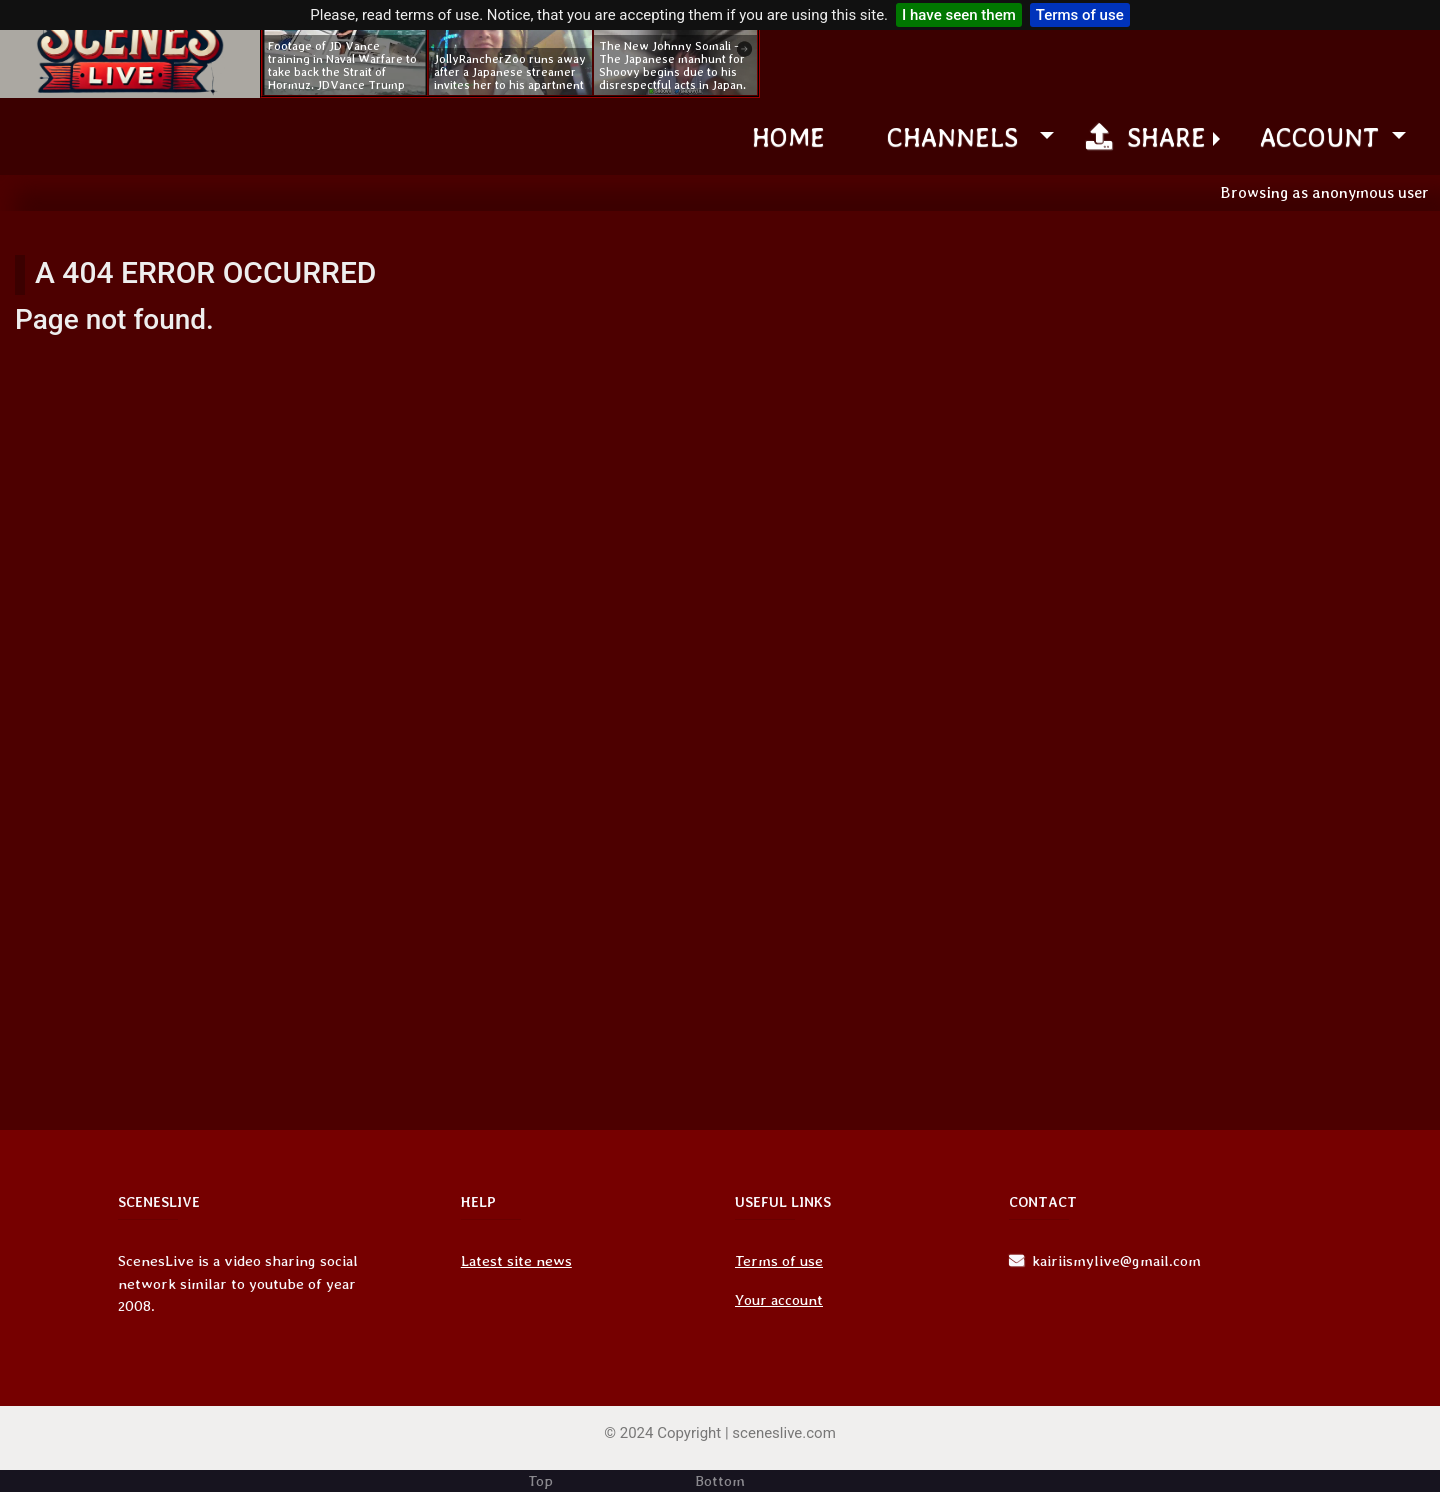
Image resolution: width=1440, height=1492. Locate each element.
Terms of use (1080, 15)
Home (788, 136)
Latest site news (516, 1261)
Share (1146, 136)
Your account (779, 1300)
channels (960, 136)
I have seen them (959, 15)
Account (1323, 136)
